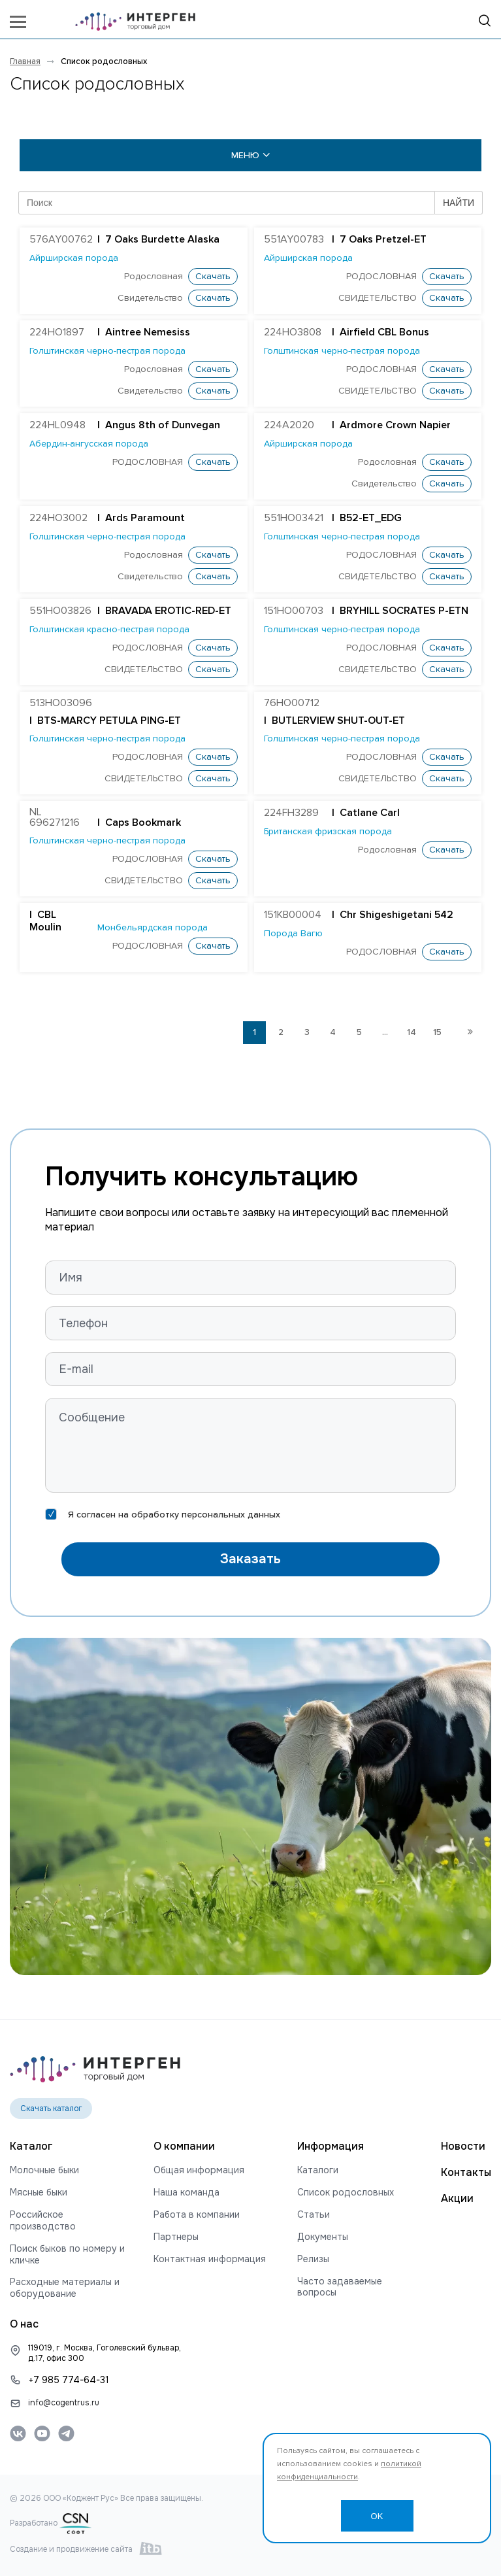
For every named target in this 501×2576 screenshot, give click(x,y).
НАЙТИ (458, 202)
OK (377, 2516)
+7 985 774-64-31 (69, 2380)
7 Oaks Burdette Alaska (162, 240)
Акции (457, 2198)
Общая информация (199, 2170)
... (385, 1032)
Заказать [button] (250, 1559)
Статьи (313, 2214)
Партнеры (176, 2237)
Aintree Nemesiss (147, 333)
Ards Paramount (145, 518)
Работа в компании (197, 2214)
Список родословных (345, 2192)
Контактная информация (210, 2259)
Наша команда (186, 2192)
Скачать (213, 276)
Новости (463, 2146)
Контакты (466, 2172)
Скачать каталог (51, 2108)
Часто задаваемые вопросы (339, 2287)
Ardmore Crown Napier (395, 425)
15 (437, 1032)
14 (411, 1032)
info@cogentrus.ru (63, 2403)
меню (250, 155)
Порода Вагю (293, 933)
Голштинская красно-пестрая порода (109, 629)
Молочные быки (44, 2170)
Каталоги (317, 2170)
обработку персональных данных (205, 1514)
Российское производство (43, 2220)
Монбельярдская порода (152, 927)
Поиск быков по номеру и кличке (67, 2254)
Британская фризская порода (328, 831)
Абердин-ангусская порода (88, 444)
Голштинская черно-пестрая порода (107, 351)
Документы (322, 2237)
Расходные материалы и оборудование (65, 2288)
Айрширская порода (73, 258)
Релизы (313, 2259)
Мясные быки (38, 2192)
